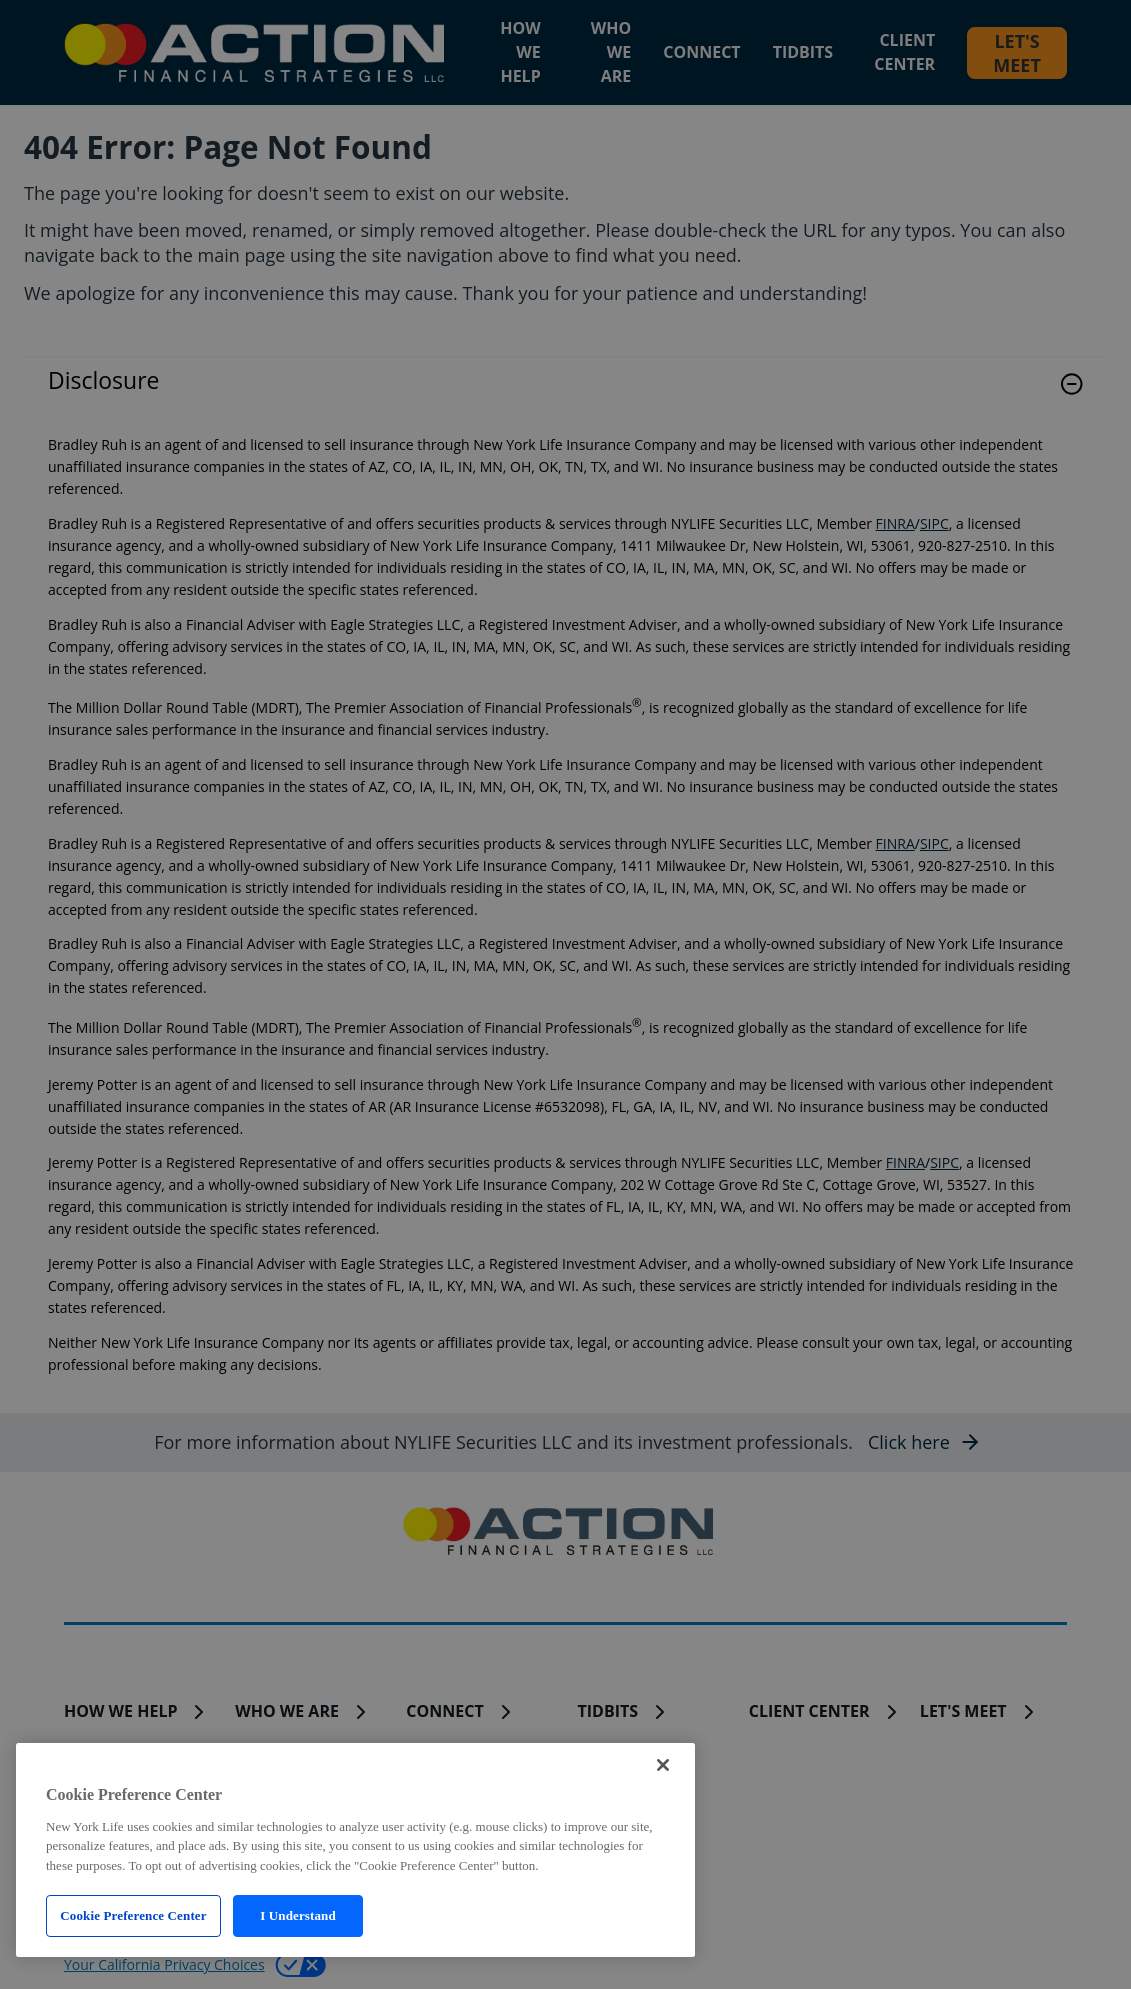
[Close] (663, 1765)
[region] (355, 1850)
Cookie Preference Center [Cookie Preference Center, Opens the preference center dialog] (133, 1915)
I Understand (298, 1915)
